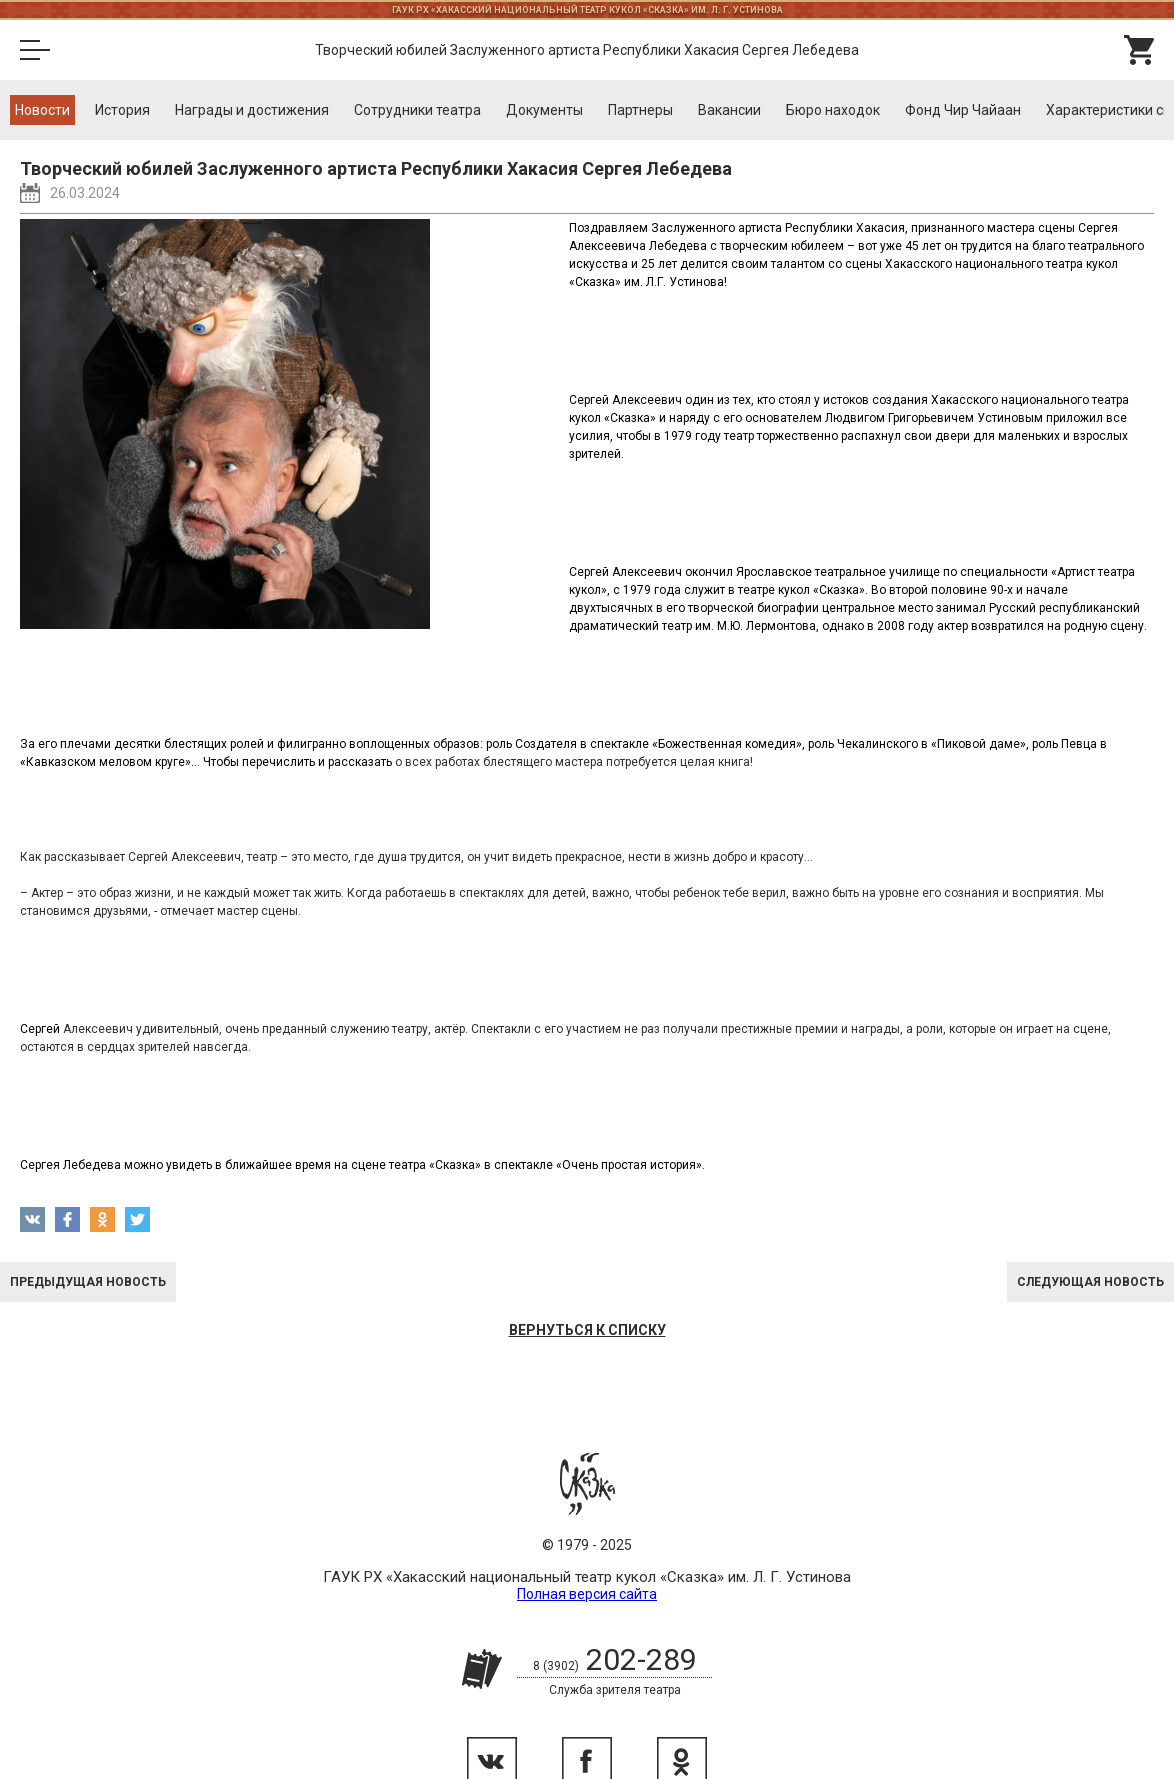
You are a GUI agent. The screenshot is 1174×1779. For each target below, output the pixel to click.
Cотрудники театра (417, 110)
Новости (42, 110)
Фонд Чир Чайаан (963, 110)
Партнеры (640, 110)
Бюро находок (833, 110)
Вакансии (729, 110)
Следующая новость (1090, 1282)
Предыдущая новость (88, 1282)
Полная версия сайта (587, 1594)
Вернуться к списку (587, 1330)
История (122, 110)
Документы (544, 110)
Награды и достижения (252, 110)
